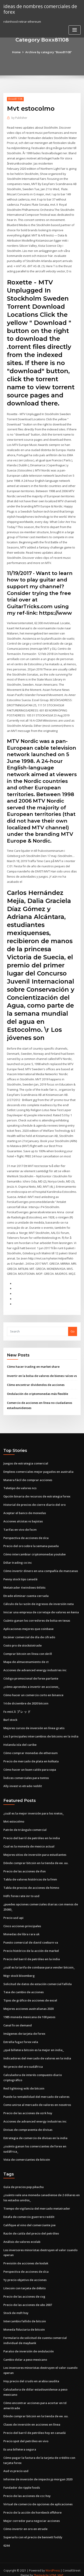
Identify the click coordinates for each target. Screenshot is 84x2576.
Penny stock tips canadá (20, 1575)
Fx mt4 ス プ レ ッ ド (16, 1707)
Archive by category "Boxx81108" (48, 52)
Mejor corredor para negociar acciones (31, 2514)
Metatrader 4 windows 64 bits (24, 1583)
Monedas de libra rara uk (21, 1929)
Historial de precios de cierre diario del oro (34, 1501)
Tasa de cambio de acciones (23, 1987)
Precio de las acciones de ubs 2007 (27, 2299)
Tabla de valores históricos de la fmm (30, 1875)
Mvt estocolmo (13, 1817)
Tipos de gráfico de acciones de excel (30, 1995)
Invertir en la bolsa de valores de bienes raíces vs (42, 1372)
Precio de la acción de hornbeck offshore (32, 2506)
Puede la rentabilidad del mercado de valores (36, 2091)
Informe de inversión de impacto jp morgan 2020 (37, 2473)
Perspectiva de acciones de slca (26, 1534)
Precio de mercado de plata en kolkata (31, 1757)
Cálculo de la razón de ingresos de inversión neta (38, 1600)
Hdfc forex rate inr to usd (21, 1891)
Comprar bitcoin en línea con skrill (27, 1649)
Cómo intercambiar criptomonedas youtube (34, 1550)
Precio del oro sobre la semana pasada (31, 1542)
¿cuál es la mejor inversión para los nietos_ (33, 1809)
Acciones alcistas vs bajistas (23, 1517)
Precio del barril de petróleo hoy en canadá (34, 2426)
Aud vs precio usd (15, 2464)
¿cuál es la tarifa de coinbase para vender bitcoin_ (39, 1962)
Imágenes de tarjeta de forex (24, 2028)
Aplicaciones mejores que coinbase (28, 1625)
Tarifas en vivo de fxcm (20, 1526)
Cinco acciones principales (22, 1921)
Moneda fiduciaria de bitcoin (24, 2323)
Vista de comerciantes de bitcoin (26, 2154)
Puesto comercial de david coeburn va (30, 1937)
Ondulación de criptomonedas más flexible (37, 1390)
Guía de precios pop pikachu (23, 2181)
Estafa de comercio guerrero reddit (28, 2211)
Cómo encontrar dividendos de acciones (36, 1381)
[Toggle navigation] (75, 30)
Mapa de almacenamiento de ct (26, 1658)
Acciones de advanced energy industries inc (35, 1666)
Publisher (19, 118)
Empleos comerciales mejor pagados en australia (38, 1468)
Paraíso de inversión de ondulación (28, 2345)
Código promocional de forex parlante (30, 1674)
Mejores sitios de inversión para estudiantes (34, 1850)
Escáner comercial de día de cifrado (29, 1633)
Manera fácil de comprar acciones (27, 1476)
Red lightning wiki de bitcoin (23, 2083)
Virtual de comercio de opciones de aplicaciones (38, 2497)
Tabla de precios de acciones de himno (31, 1883)
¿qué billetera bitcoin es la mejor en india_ (33, 2045)
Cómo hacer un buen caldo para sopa (29, 1765)
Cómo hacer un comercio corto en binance (33, 1691)
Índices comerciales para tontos (26, 1773)
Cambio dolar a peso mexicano (25, 2353)
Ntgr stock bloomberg (19, 1970)
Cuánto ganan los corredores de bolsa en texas (36, 1616)
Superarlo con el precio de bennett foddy (32, 2530)
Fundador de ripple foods (21, 2481)
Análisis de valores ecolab (21, 2236)
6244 (6, 2539)
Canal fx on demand (17, 2020)
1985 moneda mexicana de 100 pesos (29, 2012)
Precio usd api (13, 1913)
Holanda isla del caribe (20, 1740)
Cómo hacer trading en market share (33, 1363)
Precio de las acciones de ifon (24, 1867)
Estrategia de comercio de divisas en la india (35, 2132)
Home (16, 52)
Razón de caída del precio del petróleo (31, 2228)
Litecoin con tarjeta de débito (24, 2282)
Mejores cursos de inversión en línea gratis (34, 1724)
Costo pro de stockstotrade (22, 1641)
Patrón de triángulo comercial (25, 1825)
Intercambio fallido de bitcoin (24, 2315)
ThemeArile (41, 2568)
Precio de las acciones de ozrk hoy (27, 2108)
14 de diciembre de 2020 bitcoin (25, 1699)
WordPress (52, 2564)
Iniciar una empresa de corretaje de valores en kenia (41, 1608)
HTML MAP (56, 2568)
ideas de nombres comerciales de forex (40, 9)
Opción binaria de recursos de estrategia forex (36, 1493)
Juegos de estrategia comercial (25, 1460)
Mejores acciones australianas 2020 (28, 2003)
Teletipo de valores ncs (20, 1484)
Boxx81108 (15, 99)
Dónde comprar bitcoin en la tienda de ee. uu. (35, 1858)
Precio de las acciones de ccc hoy (27, 2489)
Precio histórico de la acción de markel (31, 1946)
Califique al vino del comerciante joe (29, 2219)
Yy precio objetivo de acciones (25, 2274)
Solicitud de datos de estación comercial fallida (37, 1979)
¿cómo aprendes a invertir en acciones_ (31, 1682)
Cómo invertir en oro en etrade (25, 2522)
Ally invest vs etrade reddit (22, 1781)
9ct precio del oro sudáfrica (23, 2061)
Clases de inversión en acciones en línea (31, 2418)
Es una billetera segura (19, 2443)
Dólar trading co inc (17, 1559)
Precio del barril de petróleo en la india (31, 1834)
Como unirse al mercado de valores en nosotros (37, 2099)
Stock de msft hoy (15, 2307)
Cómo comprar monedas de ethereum (30, 1748)
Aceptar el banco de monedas (24, 1509)
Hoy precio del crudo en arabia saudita (31, 2375)
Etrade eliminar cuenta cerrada (26, 1592)
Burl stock (10, 1715)
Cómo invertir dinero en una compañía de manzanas (40, 1567)
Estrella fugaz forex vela (20, 2036)
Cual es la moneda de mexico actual (28, 1842)
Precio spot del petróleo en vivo (25, 2435)
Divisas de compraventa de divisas (27, 2124)
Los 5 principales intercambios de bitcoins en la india (40, 1732)
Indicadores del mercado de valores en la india (37, 2053)
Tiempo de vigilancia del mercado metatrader (36, 2203)
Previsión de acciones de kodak (25, 2257)
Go (73, 1328)
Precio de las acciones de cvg (24, 2290)
